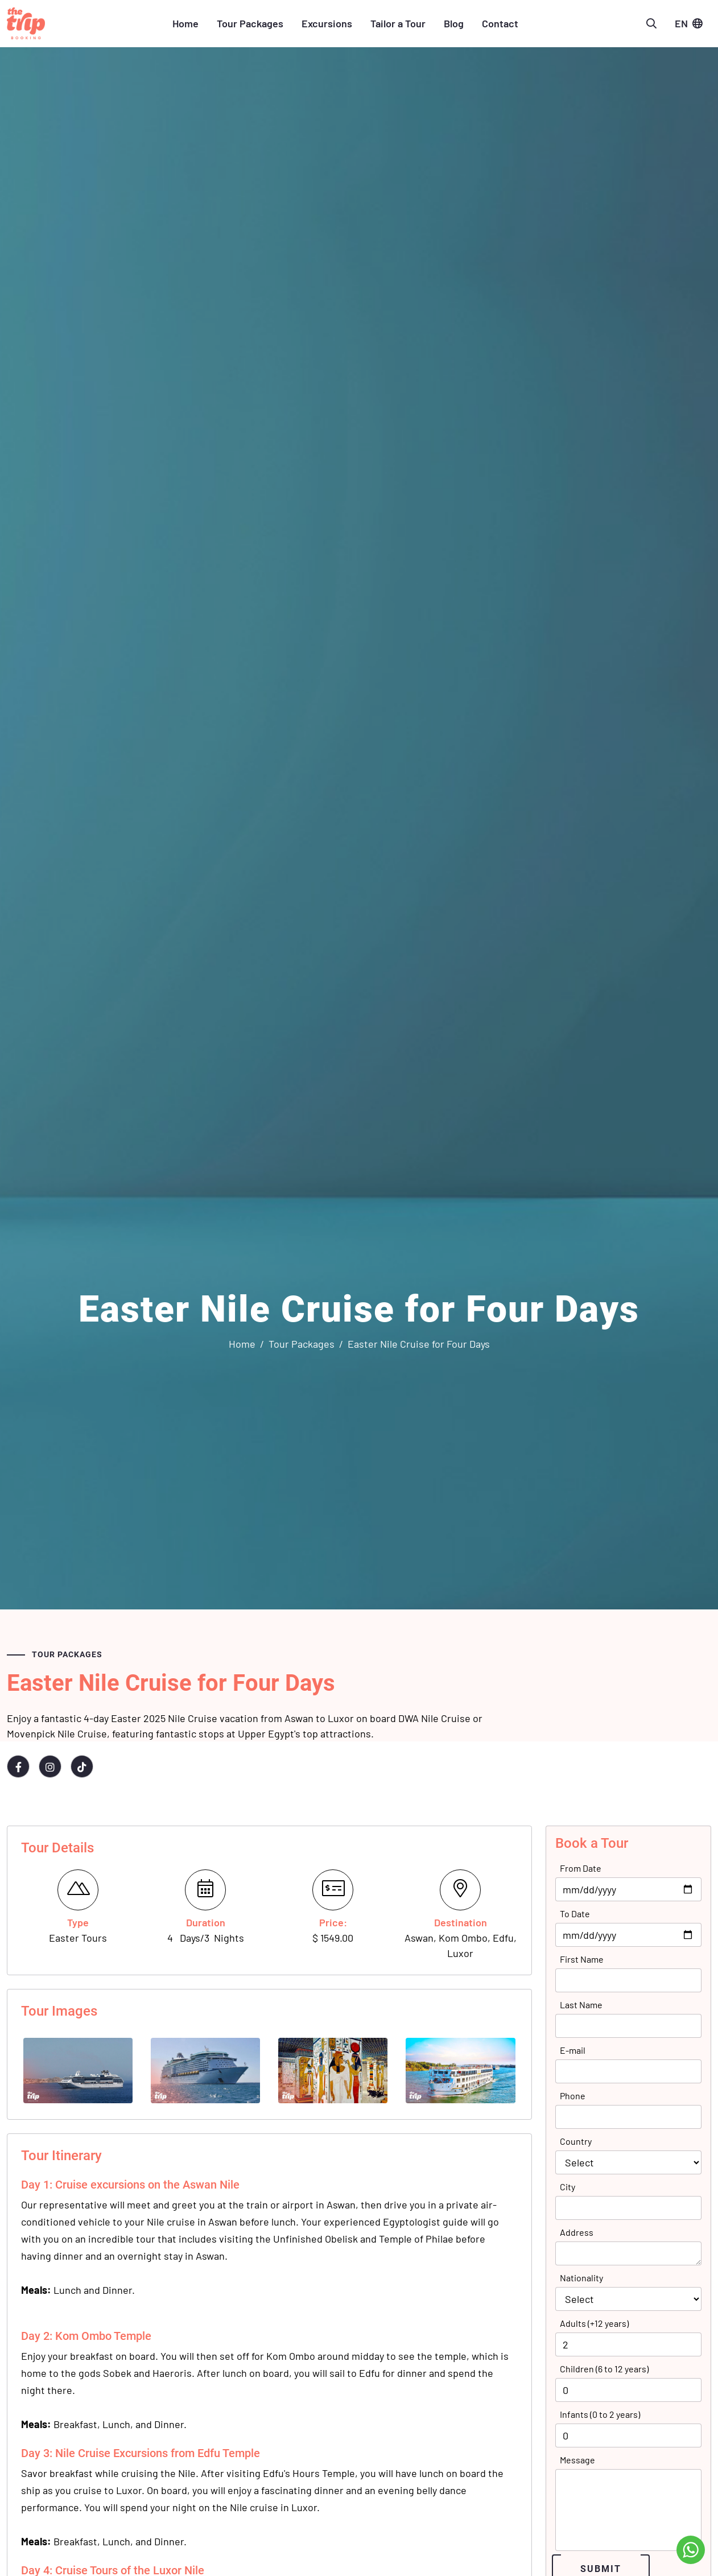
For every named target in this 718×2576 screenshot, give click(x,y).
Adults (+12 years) (594, 2323)
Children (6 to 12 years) (604, 2368)
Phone (572, 2095)
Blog (454, 23)
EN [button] (688, 23)
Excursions (327, 23)
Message (577, 2459)
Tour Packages (250, 23)
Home (185, 23)
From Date (580, 1868)
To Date (575, 1913)
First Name (582, 1959)
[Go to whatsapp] (690, 2550)
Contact (500, 23)
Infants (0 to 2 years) (600, 2414)
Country (576, 2141)
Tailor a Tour (398, 23)
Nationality (581, 2277)
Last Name (581, 2004)
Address (576, 2232)
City (567, 2186)
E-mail (572, 2050)
